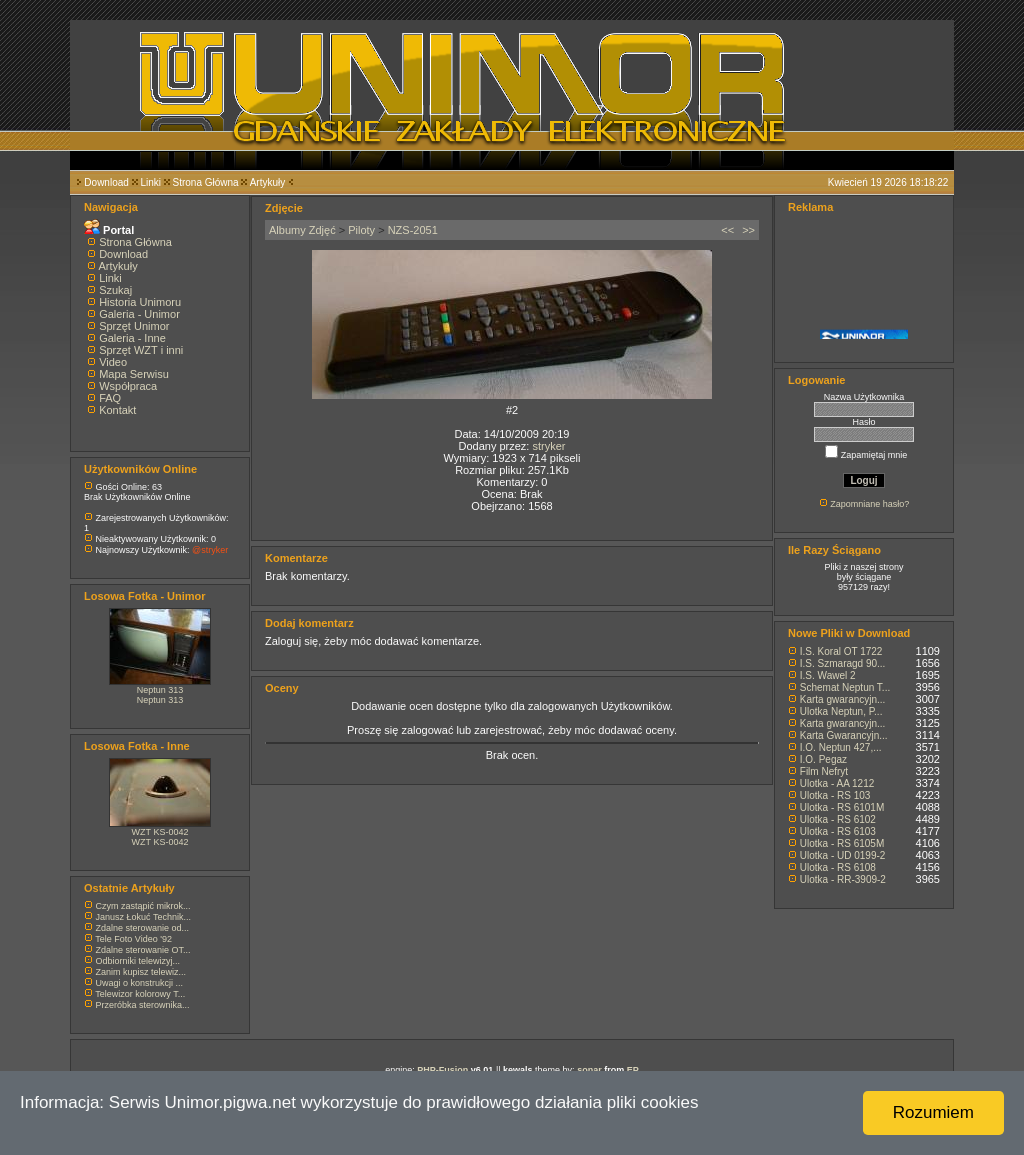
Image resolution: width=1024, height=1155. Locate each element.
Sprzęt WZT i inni (141, 350)
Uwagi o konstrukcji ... (140, 983)
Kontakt (117, 410)
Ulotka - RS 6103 (838, 831)
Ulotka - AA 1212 (837, 783)
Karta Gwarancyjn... (844, 735)
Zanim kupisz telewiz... (141, 972)
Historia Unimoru (140, 302)
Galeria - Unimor (139, 314)
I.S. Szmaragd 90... (843, 663)
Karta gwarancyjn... (843, 699)
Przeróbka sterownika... (143, 1005)
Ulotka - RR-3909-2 (843, 879)
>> (748, 230)
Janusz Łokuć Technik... (143, 917)
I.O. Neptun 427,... (841, 747)
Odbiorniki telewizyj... (138, 961)
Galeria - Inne (132, 338)
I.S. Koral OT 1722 (841, 651)
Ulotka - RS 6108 (838, 867)
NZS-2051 (413, 230)
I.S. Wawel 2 (828, 675)
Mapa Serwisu (134, 374)
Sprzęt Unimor (134, 326)
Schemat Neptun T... (845, 687)
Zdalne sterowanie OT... (143, 950)
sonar (589, 1070)
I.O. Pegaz (823, 759)
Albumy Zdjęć (302, 230)
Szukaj (115, 290)
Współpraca (128, 386)
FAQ (110, 398)
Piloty (361, 230)
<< (727, 230)
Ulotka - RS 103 (835, 795)
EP (633, 1070)
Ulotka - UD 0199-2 (843, 855)
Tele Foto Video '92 (133, 939)
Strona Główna (206, 182)
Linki (150, 182)
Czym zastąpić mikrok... (143, 906)
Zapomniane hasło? (869, 504)
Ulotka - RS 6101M (842, 807)
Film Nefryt (824, 771)
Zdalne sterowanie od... (143, 928)
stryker (548, 446)
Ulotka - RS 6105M (842, 843)
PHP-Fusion (442, 1070)
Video (113, 362)
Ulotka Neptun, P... (841, 711)
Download (106, 182)
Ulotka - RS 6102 (838, 819)
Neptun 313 (160, 690)
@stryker (210, 550)
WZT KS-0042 (160, 832)
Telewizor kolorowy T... (140, 994)
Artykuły (268, 182)
